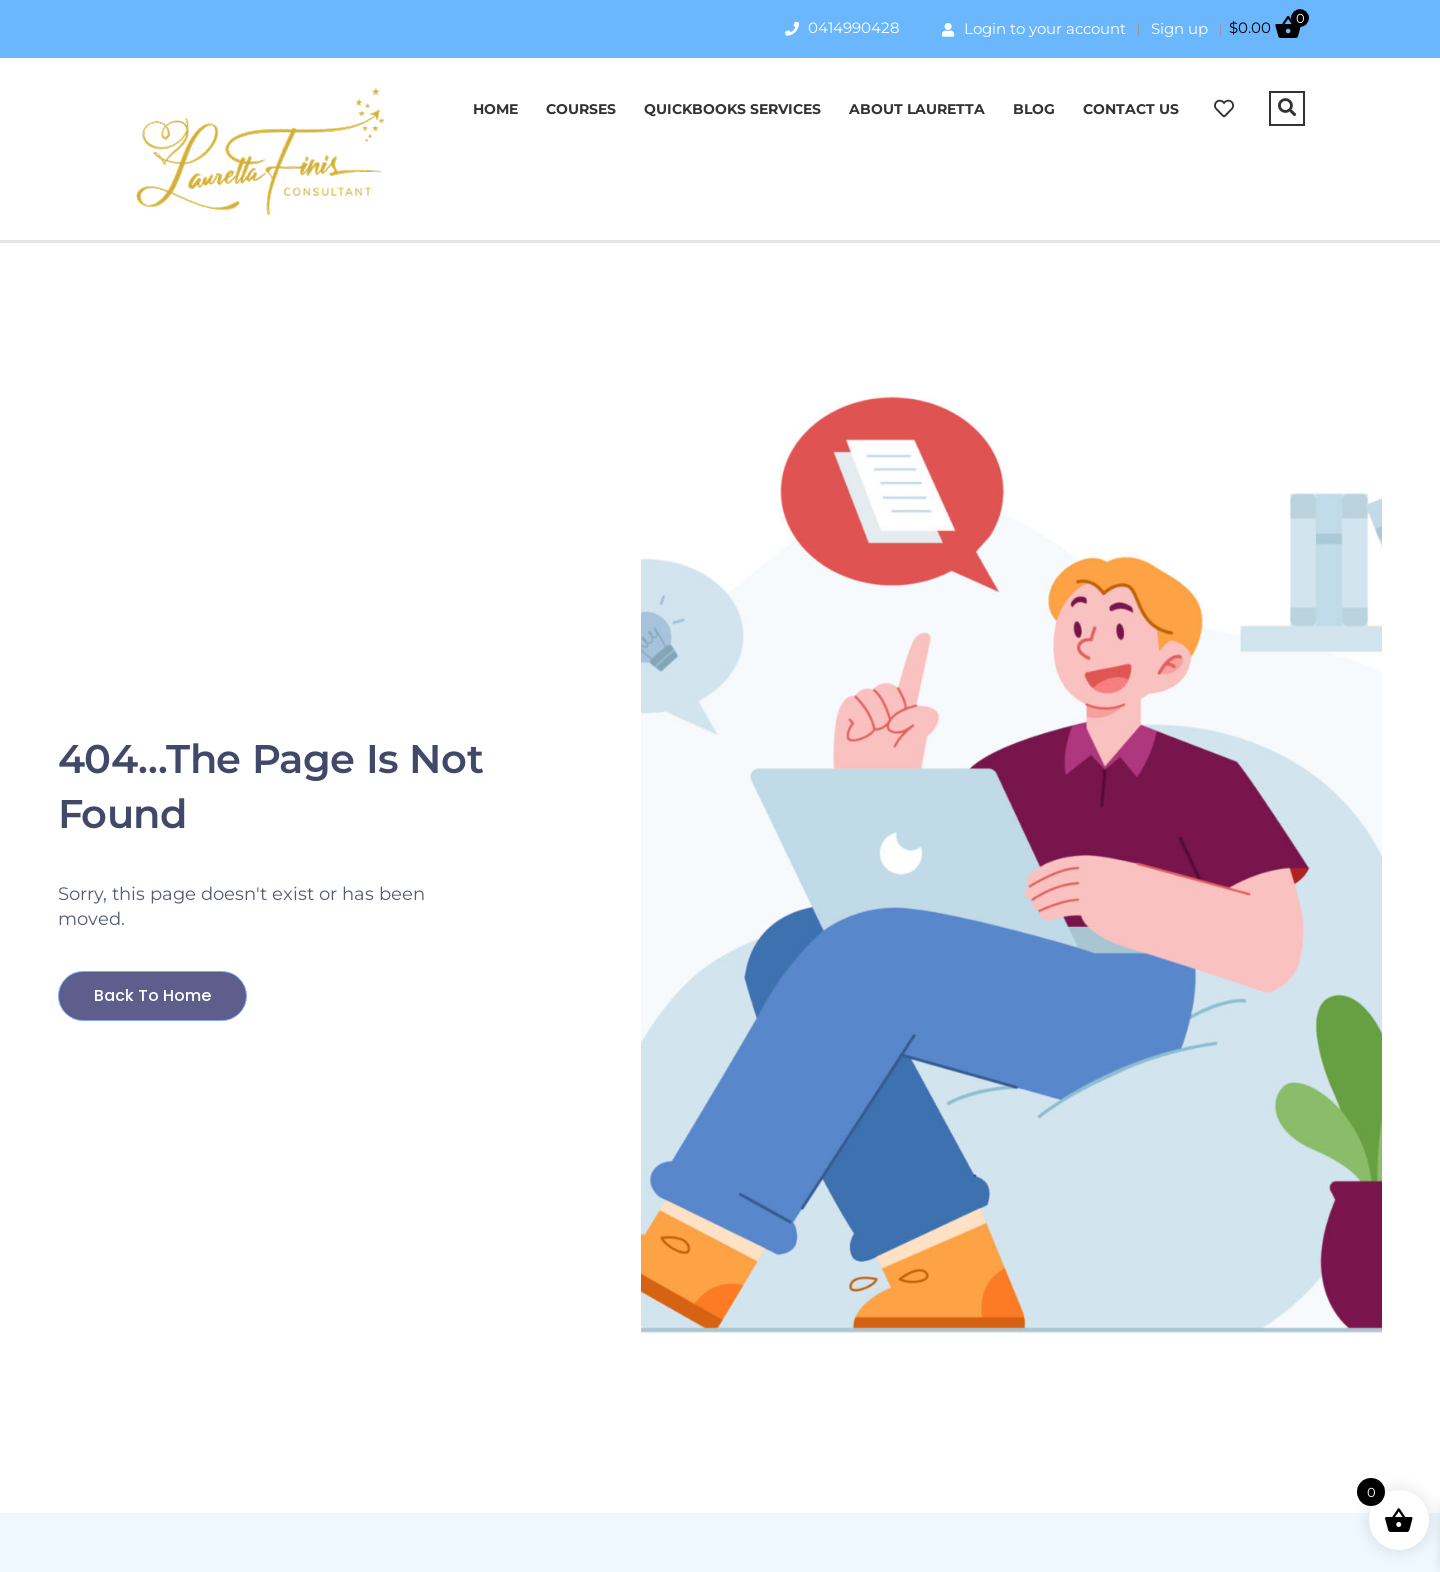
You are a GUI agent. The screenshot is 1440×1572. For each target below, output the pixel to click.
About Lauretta (917, 109)
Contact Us (1131, 109)
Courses (581, 109)
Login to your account (1034, 28)
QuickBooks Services (732, 109)
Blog (1034, 109)
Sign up (1179, 28)
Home (495, 109)
